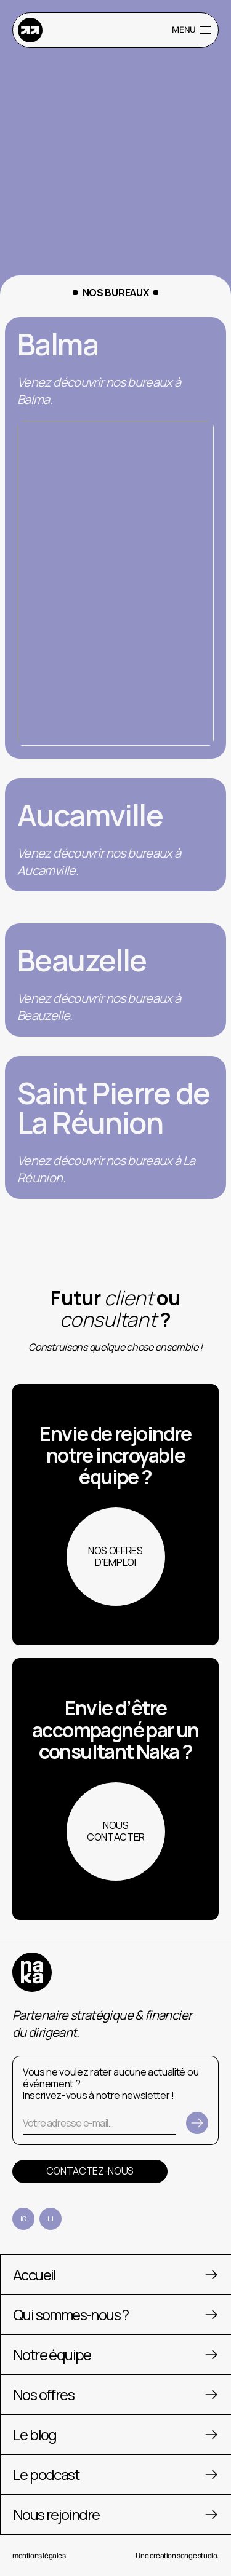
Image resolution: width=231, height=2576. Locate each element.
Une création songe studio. (177, 2555)
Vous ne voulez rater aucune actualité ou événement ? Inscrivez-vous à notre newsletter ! (110, 2084)
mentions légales (39, 2555)
